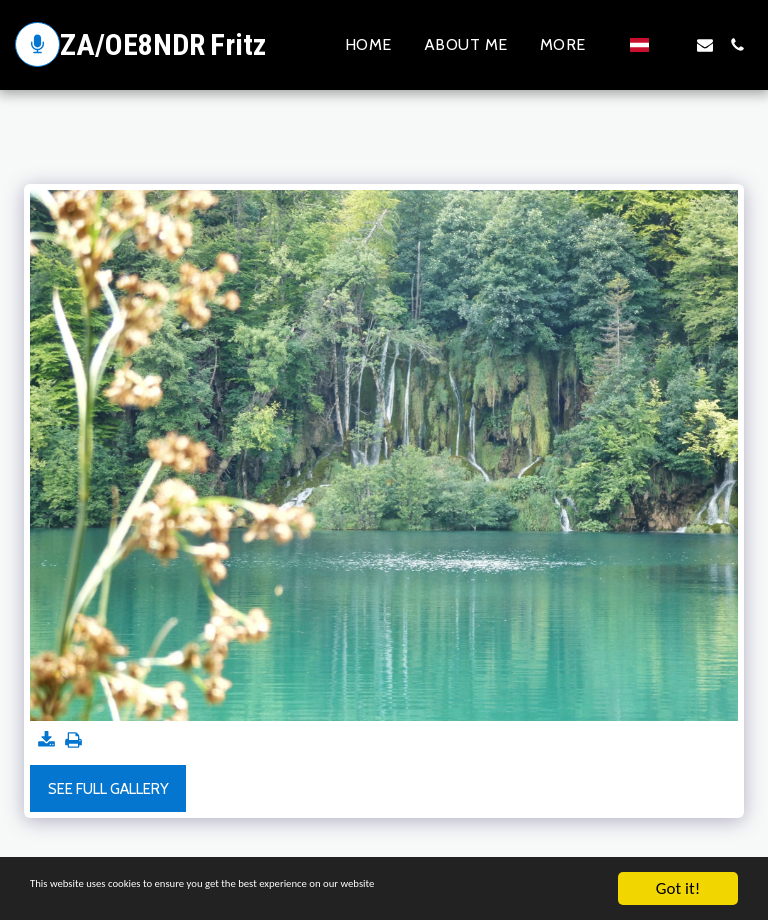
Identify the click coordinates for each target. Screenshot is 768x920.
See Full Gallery (108, 789)
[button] (673, 45)
